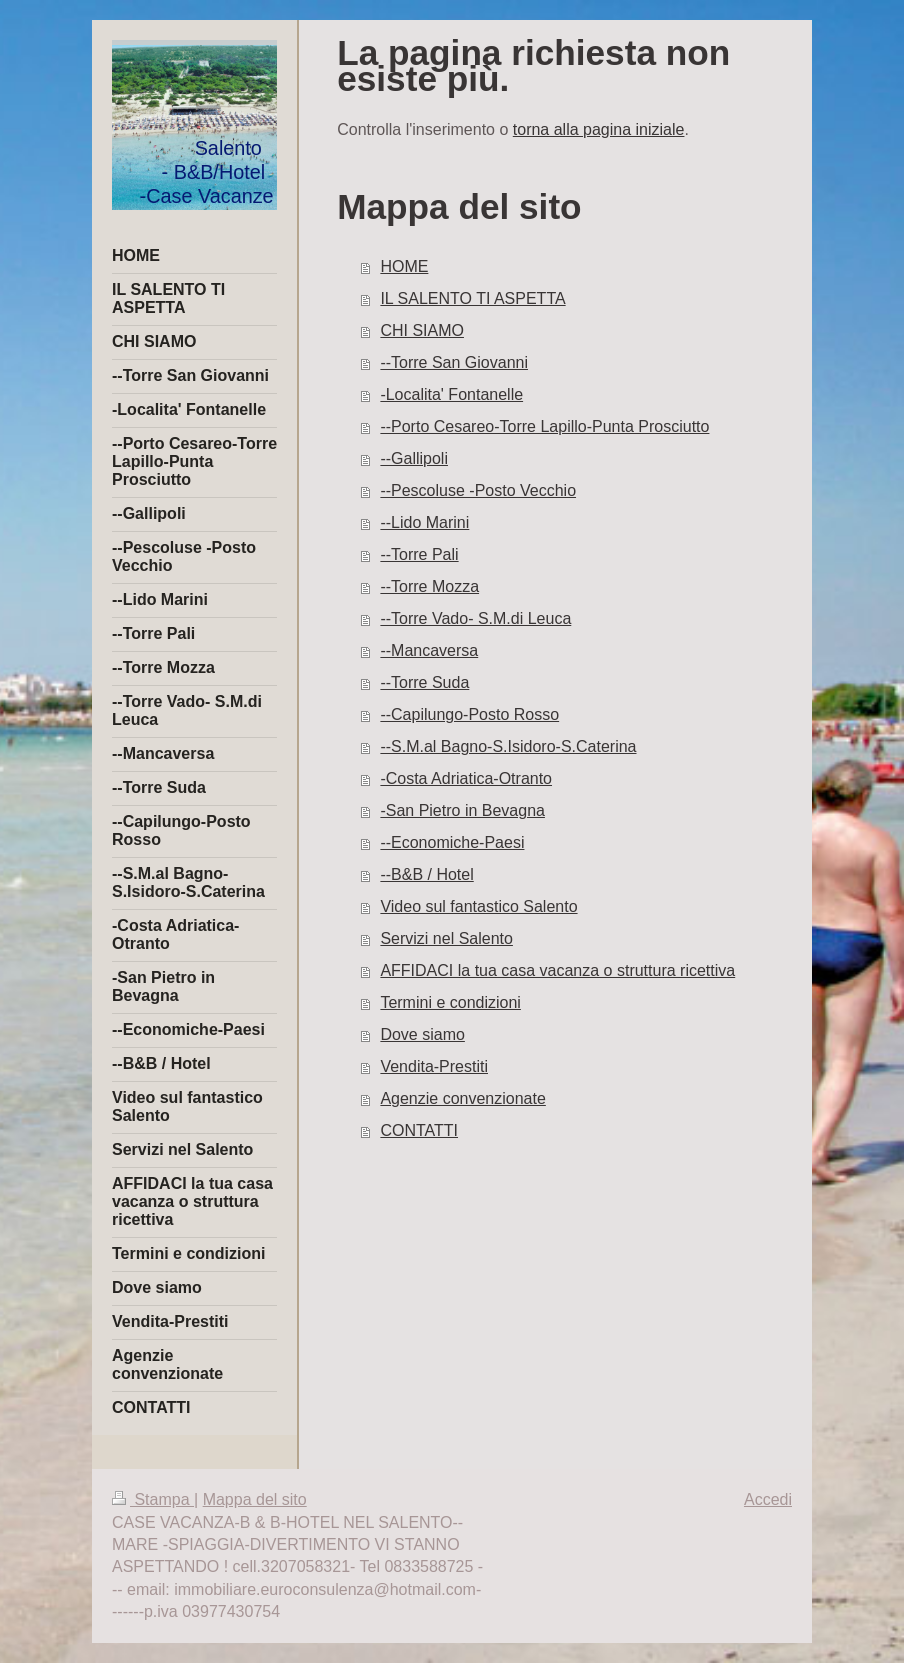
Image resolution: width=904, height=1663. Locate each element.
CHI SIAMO (422, 330)
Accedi (768, 1499)
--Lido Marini (424, 522)
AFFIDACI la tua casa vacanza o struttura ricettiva (557, 970)
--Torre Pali (419, 554)
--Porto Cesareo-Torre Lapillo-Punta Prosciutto (544, 426)
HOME (404, 266)
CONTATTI (419, 1130)
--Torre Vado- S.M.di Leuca (475, 618)
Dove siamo (422, 1034)
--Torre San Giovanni (454, 362)
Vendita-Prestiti (434, 1066)
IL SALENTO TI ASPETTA (472, 298)
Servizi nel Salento (446, 938)
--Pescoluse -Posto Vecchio (478, 490)
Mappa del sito (255, 1499)
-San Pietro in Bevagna (462, 810)
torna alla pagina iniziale (599, 129)
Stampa (153, 1499)
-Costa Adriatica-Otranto (466, 778)
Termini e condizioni (450, 1002)
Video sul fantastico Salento (478, 906)
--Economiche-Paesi (452, 842)
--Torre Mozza (429, 586)
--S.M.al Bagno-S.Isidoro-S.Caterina (508, 746)
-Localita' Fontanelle (451, 394)
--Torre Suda (424, 682)
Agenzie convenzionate (462, 1098)
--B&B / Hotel (426, 874)
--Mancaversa (429, 650)
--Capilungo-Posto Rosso (469, 714)
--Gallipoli (414, 458)
